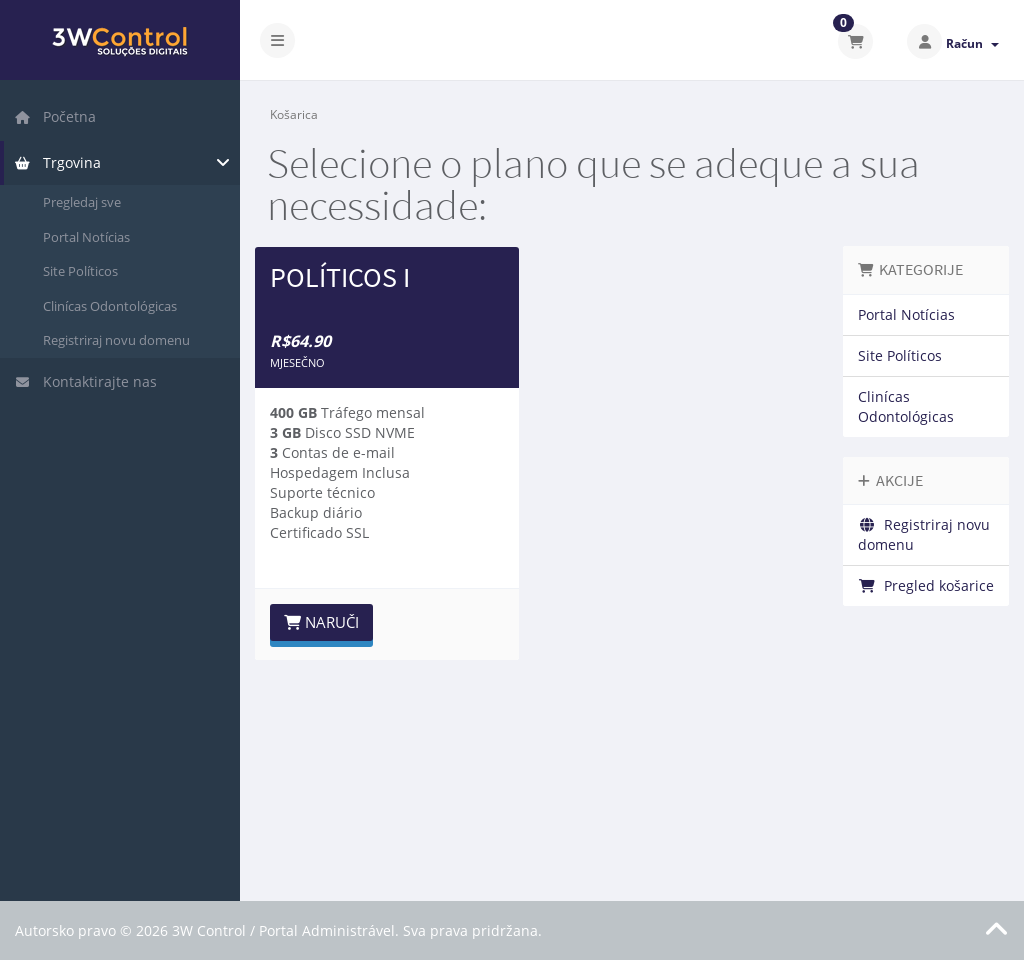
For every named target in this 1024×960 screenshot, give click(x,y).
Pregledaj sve (82, 202)
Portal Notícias (86, 237)
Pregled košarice (926, 585)
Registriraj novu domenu (116, 340)
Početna (55, 116)
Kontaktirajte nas (85, 381)
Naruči (321, 622)
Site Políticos (80, 271)
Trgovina (57, 162)
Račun (972, 43)
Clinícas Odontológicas (110, 306)
